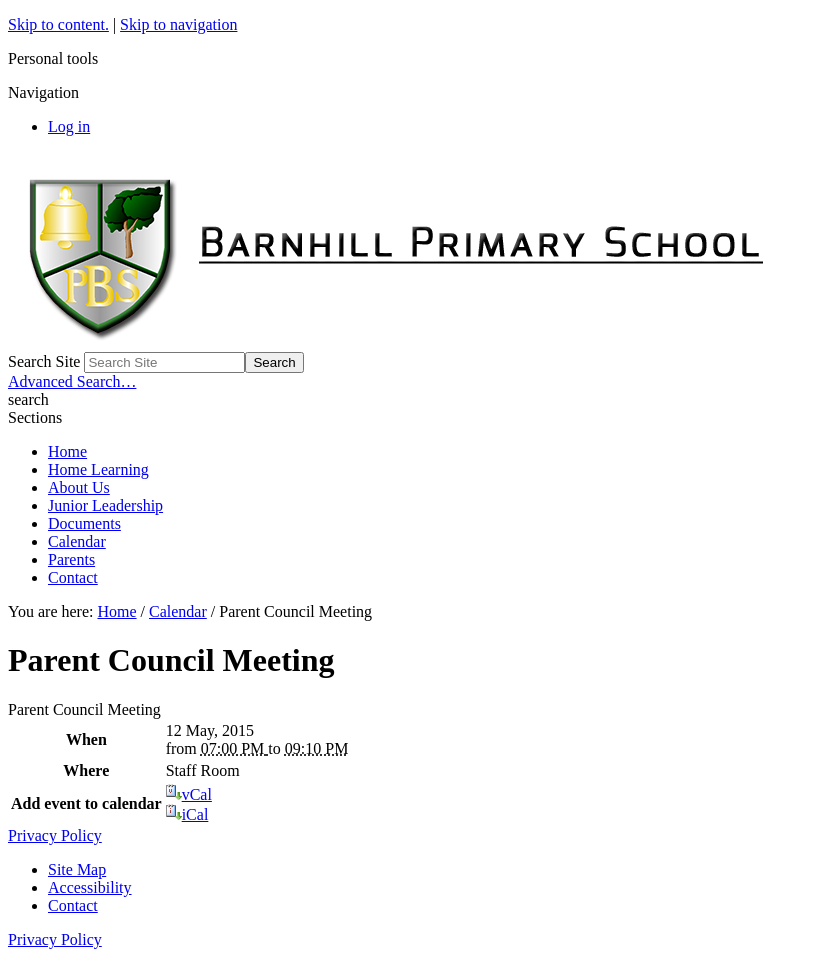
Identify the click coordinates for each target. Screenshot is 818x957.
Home (67, 451)
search (28, 399)
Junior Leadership (105, 505)
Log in (69, 126)
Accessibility (90, 887)
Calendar (77, 541)
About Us (79, 487)
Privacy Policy (55, 835)
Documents (84, 523)
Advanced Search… (72, 381)
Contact (73, 577)
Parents (71, 559)
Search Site (44, 361)
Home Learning (98, 469)
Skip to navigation (178, 24)
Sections (35, 417)
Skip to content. (58, 24)
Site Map (77, 869)
